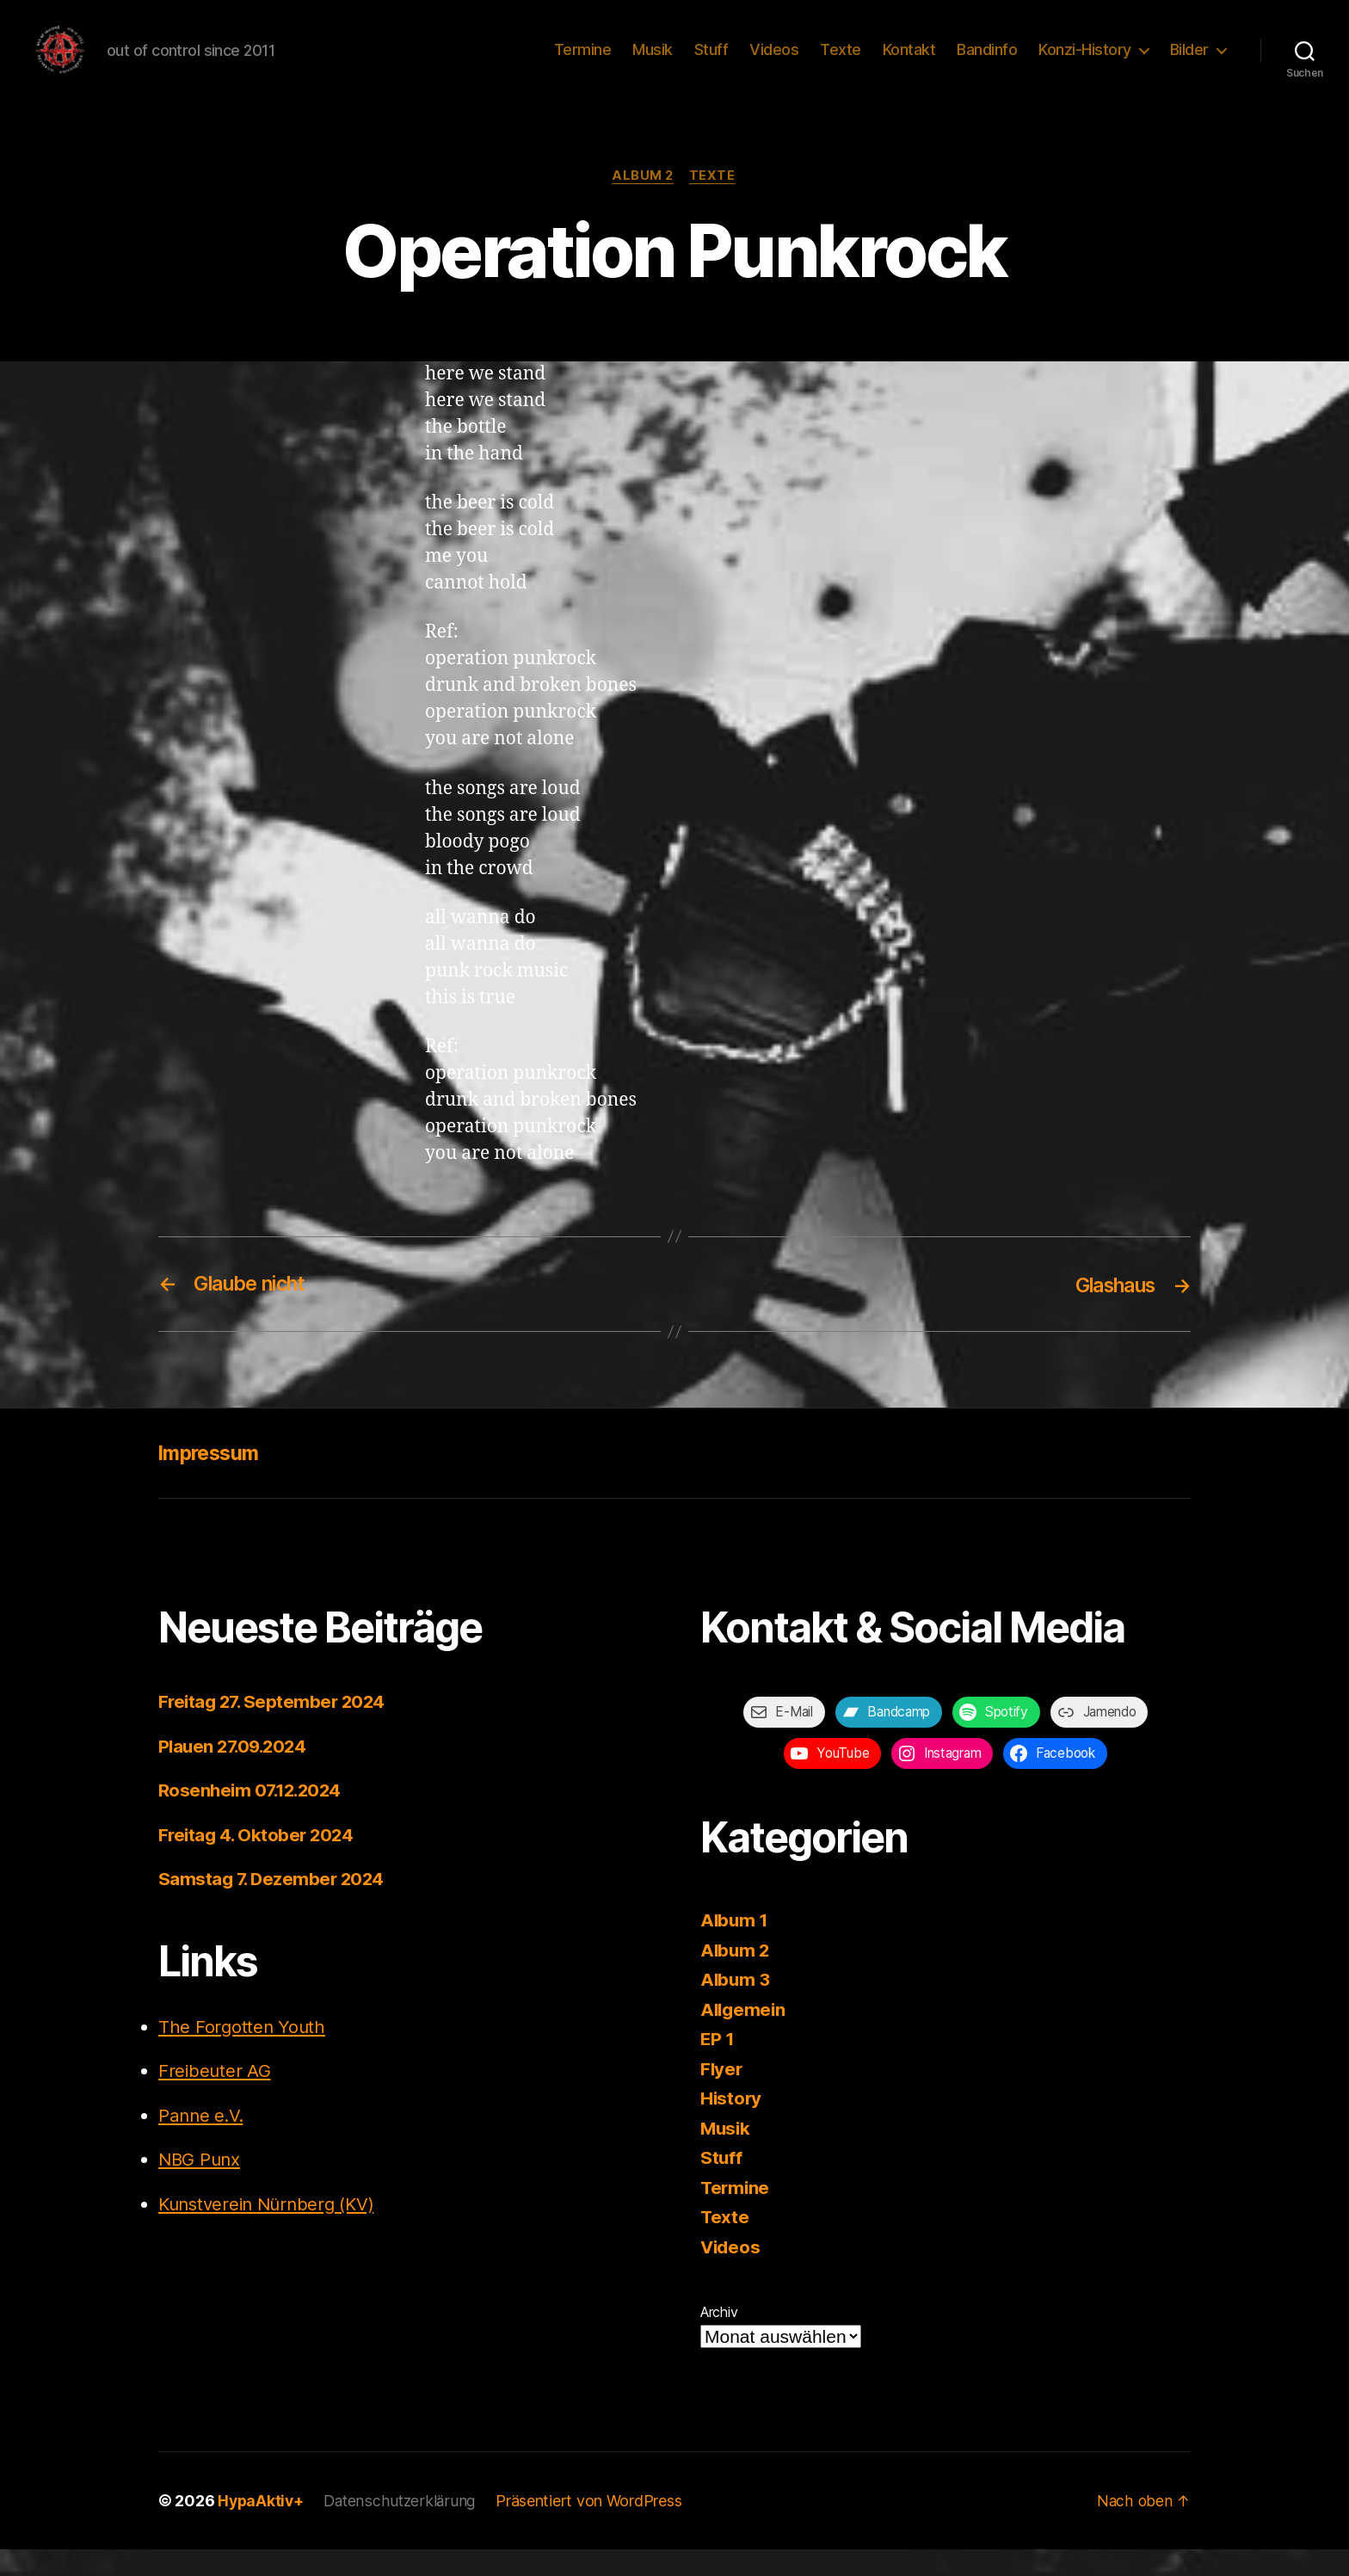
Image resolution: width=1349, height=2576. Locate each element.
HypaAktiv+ (261, 2527)
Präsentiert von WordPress (594, 2527)
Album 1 (735, 1946)
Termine (583, 62)
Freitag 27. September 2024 (274, 1728)
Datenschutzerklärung (403, 2527)
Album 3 (736, 2006)
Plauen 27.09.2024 (235, 1773)
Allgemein (744, 2036)
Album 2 (643, 202)
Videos (773, 62)
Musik (652, 62)
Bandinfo (987, 62)
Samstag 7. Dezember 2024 (273, 1905)
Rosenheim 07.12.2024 (253, 1816)
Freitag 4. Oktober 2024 (258, 1861)
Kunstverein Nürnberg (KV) (271, 2230)
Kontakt (909, 62)
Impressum (211, 1479)
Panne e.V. (202, 2142)
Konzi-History (1084, 62)
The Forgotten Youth (243, 2053)
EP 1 (718, 2065)
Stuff (711, 62)
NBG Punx (200, 2186)
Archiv (718, 2338)
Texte (840, 62)
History (731, 2124)
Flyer (722, 2095)
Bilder (1189, 62)
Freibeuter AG (215, 2097)
